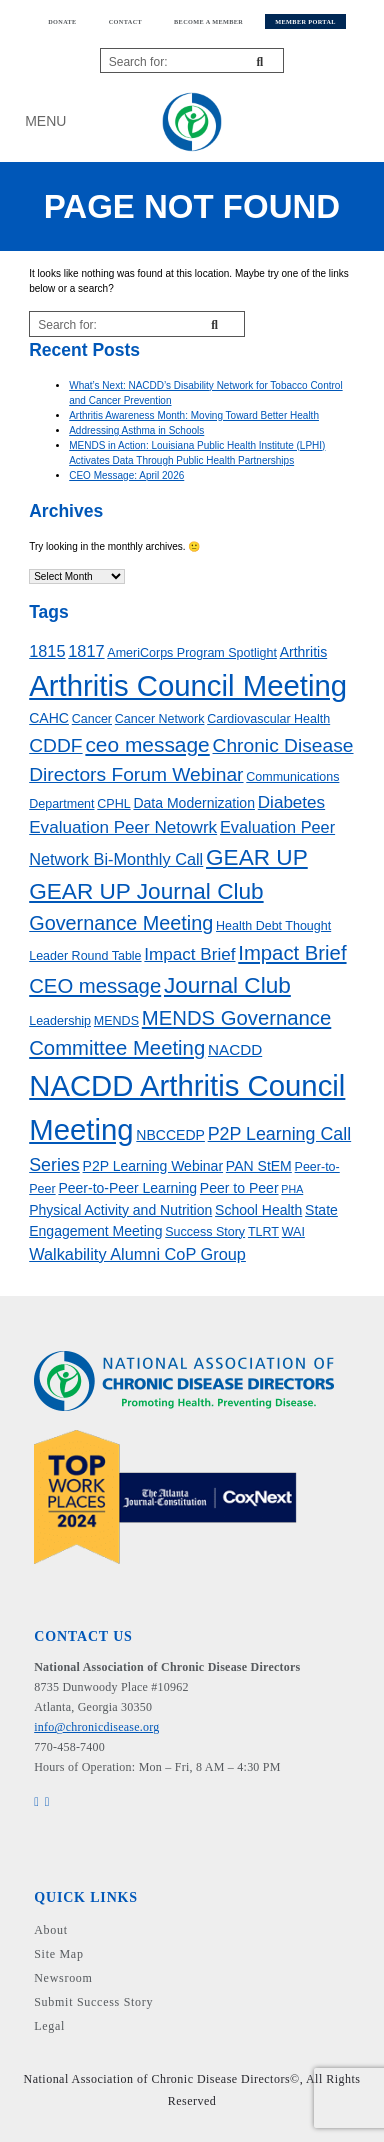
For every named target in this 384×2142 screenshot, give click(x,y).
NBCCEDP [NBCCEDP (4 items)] (170, 1135)
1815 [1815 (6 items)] (47, 651)
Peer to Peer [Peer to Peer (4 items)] (239, 1188)
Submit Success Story (93, 2002)
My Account (328, 121)
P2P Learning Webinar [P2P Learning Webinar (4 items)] (153, 1166)
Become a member (208, 21)
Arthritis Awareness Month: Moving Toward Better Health (194, 415)
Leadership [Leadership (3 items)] (60, 1021)
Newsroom (63, 1978)
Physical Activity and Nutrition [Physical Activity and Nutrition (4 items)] (120, 1210)
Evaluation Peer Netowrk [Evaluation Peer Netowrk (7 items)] (123, 827)
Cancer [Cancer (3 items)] (92, 719)
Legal (49, 2026)
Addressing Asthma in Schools (136, 430)
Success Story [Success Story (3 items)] (205, 1232)
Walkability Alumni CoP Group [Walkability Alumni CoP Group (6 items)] (137, 1254)
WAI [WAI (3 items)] (293, 1232)
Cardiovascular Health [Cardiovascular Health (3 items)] (268, 719)
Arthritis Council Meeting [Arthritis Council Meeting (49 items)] (188, 685)
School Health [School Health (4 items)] (258, 1210)
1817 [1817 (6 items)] (86, 651)
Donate (62, 21)
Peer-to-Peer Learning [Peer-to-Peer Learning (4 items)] (127, 1188)
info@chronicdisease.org (96, 1727)
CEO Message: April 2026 (126, 475)
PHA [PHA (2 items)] (292, 1189)
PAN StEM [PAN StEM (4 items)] (259, 1166)
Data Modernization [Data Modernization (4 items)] (194, 803)
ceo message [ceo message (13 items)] (147, 744)
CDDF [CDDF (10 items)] (55, 745)
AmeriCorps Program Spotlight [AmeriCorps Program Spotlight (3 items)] (192, 653)
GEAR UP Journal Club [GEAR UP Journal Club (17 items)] (146, 891)
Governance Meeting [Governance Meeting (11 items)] (121, 923)
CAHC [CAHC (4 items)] (49, 718)
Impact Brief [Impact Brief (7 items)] (189, 954)
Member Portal (305, 21)
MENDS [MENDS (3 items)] (116, 1021)
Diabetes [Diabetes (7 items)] (291, 802)
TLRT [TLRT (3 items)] (263, 1232)
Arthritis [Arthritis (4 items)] (304, 652)
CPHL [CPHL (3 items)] (113, 804)
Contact (125, 21)
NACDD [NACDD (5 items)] (235, 1049)
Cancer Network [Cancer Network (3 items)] (160, 719)
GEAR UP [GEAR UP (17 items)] (257, 857)
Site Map (58, 1954)
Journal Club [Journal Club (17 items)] (227, 985)
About (51, 1930)
